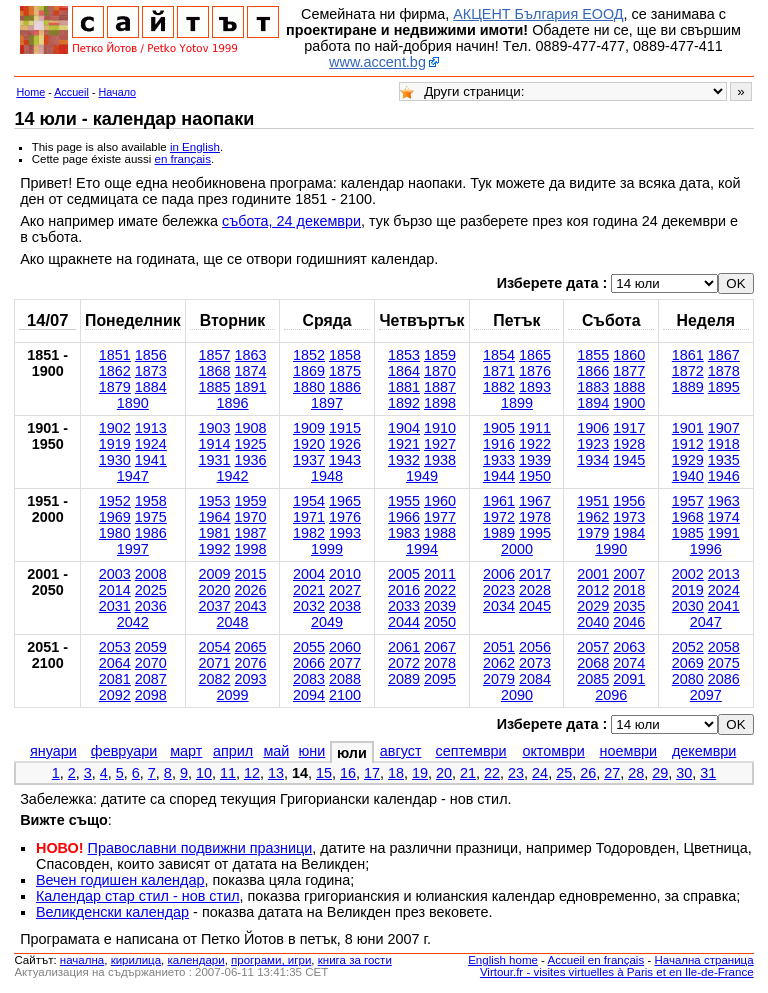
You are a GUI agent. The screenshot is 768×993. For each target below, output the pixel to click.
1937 (309, 460)
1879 (115, 387)
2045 (535, 606)
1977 (440, 517)
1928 (629, 444)
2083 (309, 679)
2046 (629, 622)
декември (704, 751)
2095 (440, 679)
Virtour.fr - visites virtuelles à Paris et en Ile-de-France (617, 972)
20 (444, 773)
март (186, 751)
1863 (251, 355)
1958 (151, 501)
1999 (327, 549)
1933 (499, 460)
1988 (440, 533)
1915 (345, 428)
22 (492, 773)
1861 (688, 355)
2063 (629, 647)
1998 (251, 549)
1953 (215, 501)
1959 (251, 501)
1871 (499, 371)
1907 (724, 428)
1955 (404, 501)
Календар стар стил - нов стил (138, 896)
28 (636, 773)
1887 (440, 387)
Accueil (71, 92)
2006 (499, 574)
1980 (115, 533)
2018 (629, 590)
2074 (629, 663)
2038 (345, 606)
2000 (517, 549)
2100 (345, 695)
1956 (629, 501)
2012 (593, 590)
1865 (535, 355)
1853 (404, 355)
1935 (724, 460)
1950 (535, 476)
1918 (724, 444)
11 (228, 773)
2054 (215, 647)
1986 (151, 533)
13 (276, 773)
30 (684, 773)
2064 (115, 663)
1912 (688, 444)
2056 (535, 647)
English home (503, 960)
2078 (440, 663)
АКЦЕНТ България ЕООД (538, 14)
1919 (115, 444)
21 (468, 773)
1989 (499, 533)
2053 (115, 647)
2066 (309, 663)
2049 (327, 622)
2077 (345, 663)
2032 (309, 606)
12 (252, 773)
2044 (404, 622)
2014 (115, 590)
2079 (499, 679)
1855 (593, 355)
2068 (593, 663)
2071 (215, 663)
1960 (440, 501)
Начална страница (703, 960)
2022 (440, 590)
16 (348, 773)
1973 (629, 517)
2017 (535, 574)
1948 (327, 476)
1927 (440, 444)
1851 (115, 355)
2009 (215, 574)
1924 (151, 444)
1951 (593, 501)
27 (612, 773)
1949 (422, 476)
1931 (215, 460)
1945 (629, 460)
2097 (706, 695)
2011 (440, 574)
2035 (629, 606)
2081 (115, 679)
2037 (215, 606)
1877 (629, 371)
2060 (345, 647)
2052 (688, 647)
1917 (629, 428)
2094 (309, 695)
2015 (251, 574)
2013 (724, 574)
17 (372, 773)
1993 (345, 533)
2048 (233, 622)
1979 (593, 533)
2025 (151, 590)
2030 (688, 606)
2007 (629, 574)
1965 (345, 501)
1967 (535, 501)
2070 (151, 663)
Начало (118, 92)
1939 (535, 460)
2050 (440, 622)
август (401, 751)
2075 (724, 663)
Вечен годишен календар (120, 880)
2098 (151, 695)
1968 (688, 517)
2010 (345, 574)
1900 (629, 403)
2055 (309, 647)
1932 (404, 460)
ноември (629, 751)
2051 (499, 647)
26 (588, 773)
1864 (404, 371)
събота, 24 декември (291, 221)
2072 (404, 663)
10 (204, 773)
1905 (499, 428)
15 (324, 773)
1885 (215, 387)
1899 (517, 403)
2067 (440, 647)
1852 (309, 355)
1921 (404, 444)
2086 (724, 679)
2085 (593, 679)
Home (30, 92)
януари (53, 751)
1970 (251, 517)
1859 (440, 355)
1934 (593, 460)
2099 (233, 695)
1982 (309, 533)
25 (564, 773)
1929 (688, 460)
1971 (309, 517)
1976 (345, 517)
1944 (499, 476)
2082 (215, 679)
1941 (151, 460)
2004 (309, 574)
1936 (251, 460)
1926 (345, 444)
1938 (440, 460)
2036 (151, 606)
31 (708, 773)
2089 (404, 679)
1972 (499, 517)
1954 (309, 501)
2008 (151, 574)
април (233, 751)
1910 (440, 428)
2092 (115, 695)
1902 (115, 428)
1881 (404, 387)
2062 (499, 663)
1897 (327, 403)
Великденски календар (112, 912)
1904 (404, 428)
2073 (535, 663)
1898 (440, 403)
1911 (535, 428)
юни (311, 751)
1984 (629, 533)
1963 (724, 501)
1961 (499, 501)
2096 (611, 695)
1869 (309, 371)
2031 (115, 606)
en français (183, 159)
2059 (151, 647)
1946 (724, 476)
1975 (151, 517)
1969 (115, 517)
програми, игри (271, 960)
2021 (309, 590)
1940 (688, 476)
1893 (535, 387)
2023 (499, 590)
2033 (404, 606)
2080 (688, 679)
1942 (233, 476)
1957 (688, 501)
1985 (688, 533)
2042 (133, 622)
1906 (593, 428)
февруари (124, 751)
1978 (535, 517)
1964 (215, 517)
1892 (404, 403)
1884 (151, 387)
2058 (724, 647)
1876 (535, 371)
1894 (593, 403)
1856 (151, 355)
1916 (499, 444)
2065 (251, 647)
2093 (251, 679)
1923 (593, 444)
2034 (499, 606)
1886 (345, 387)
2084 (535, 679)
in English (195, 147)
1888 (629, 387)
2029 (593, 606)
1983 (404, 533)
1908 (251, 428)
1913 (151, 428)
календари (196, 960)
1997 (133, 549)
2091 (629, 679)
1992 (215, 549)
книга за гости (355, 960)
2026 (251, 590)
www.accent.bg (377, 62)
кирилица (136, 960)
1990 (611, 549)
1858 (345, 355)
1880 (309, 387)
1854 (499, 355)
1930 (115, 460)
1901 (688, 428)
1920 (309, 444)
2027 (345, 590)
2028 (535, 590)
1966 (404, 517)
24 (540, 773)
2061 (404, 647)
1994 (422, 549)
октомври (553, 751)
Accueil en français (596, 960)
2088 (345, 679)
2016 (404, 590)
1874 (251, 371)
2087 (151, 679)
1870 (440, 371)
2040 (593, 622)
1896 (233, 403)
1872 (688, 371)
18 (396, 773)
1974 (724, 517)
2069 (688, 663)
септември (471, 751)
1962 (593, 517)
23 (516, 773)
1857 (215, 355)
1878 (724, 371)
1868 (215, 371)
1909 (309, 428)
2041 (724, 606)
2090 (517, 695)
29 (660, 773)
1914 (215, 444)
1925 (251, 444)
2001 (593, 574)
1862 (115, 371)
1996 (706, 549)
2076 (251, 663)
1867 (724, 355)
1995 (535, 533)
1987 (251, 533)
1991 (724, 533)
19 (420, 773)
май (276, 751)
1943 (345, 460)
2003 (115, 574)
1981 (215, 533)
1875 (345, 371)
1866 (593, 371)
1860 (629, 355)
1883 (593, 387)
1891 (251, 387)
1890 (133, 403)
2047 (706, 622)
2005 (404, 574)
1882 (499, 387)
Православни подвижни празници (200, 848)
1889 (688, 387)
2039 (440, 606)
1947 (133, 476)
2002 (688, 574)
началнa (82, 960)
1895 (724, 387)
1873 (151, 371)
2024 (724, 590)
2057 (593, 647)
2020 (215, 590)
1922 (535, 444)
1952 (115, 501)
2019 (688, 590)
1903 (215, 428)
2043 (251, 606)
